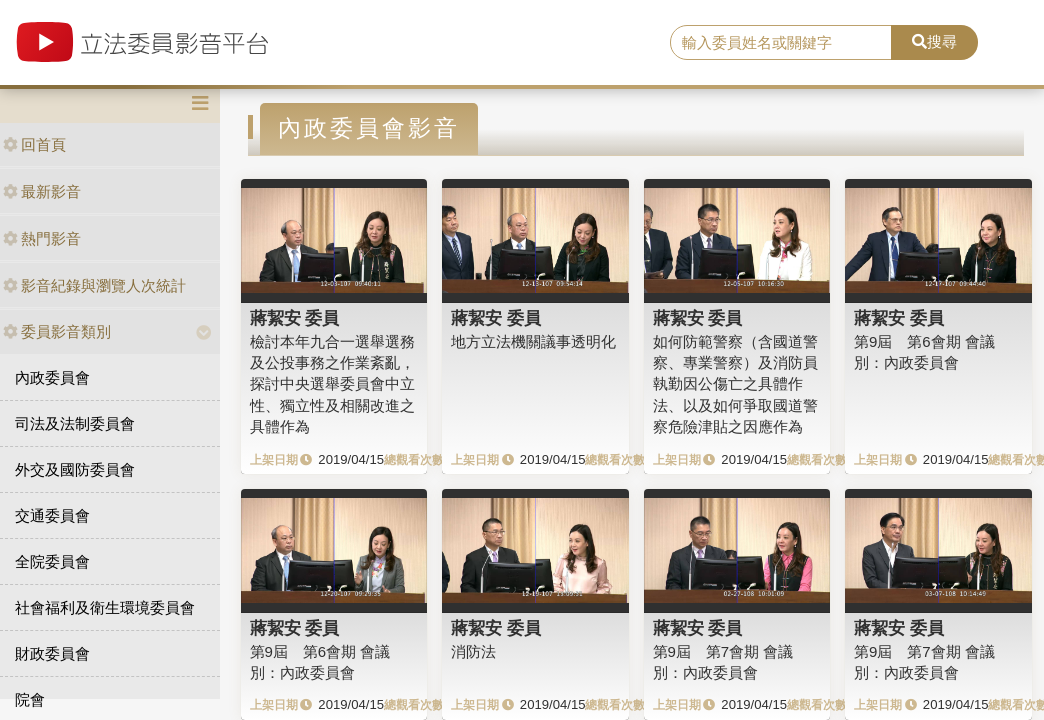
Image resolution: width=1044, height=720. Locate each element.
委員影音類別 (57, 331)
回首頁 (34, 144)
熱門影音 (42, 238)
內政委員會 (52, 377)
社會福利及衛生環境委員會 (105, 607)
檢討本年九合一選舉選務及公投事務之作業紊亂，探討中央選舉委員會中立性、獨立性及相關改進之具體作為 (332, 384)
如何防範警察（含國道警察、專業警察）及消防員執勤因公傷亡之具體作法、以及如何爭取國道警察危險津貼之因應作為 (735, 384)
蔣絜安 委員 (295, 318)
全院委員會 (52, 561)
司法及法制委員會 (75, 423)
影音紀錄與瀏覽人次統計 (94, 285)
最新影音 (42, 191)
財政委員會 (52, 653)
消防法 (473, 651)
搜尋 (934, 41)
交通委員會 (52, 515)
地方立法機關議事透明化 (533, 341)
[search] (781, 43)
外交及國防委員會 (75, 469)
